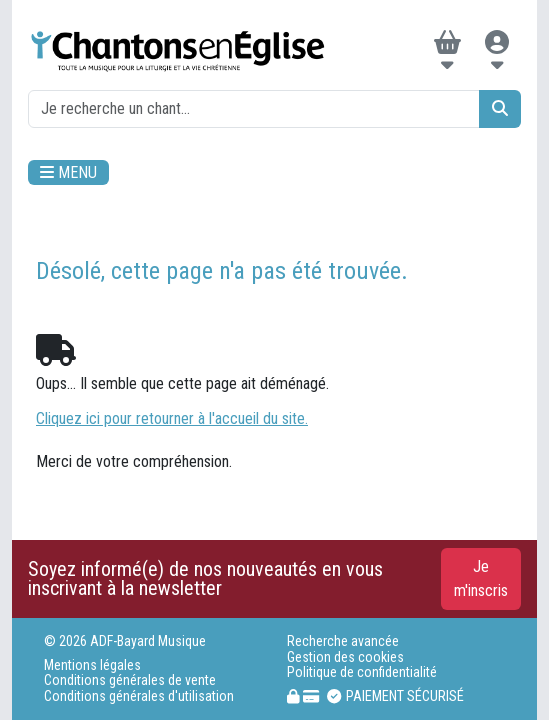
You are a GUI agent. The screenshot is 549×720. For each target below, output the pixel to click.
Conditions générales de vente (130, 680)
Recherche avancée (343, 641)
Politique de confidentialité (362, 672)
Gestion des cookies (345, 657)
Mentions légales (92, 665)
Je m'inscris (481, 578)
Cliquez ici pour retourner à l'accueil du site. (172, 418)
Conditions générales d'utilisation (139, 696)
